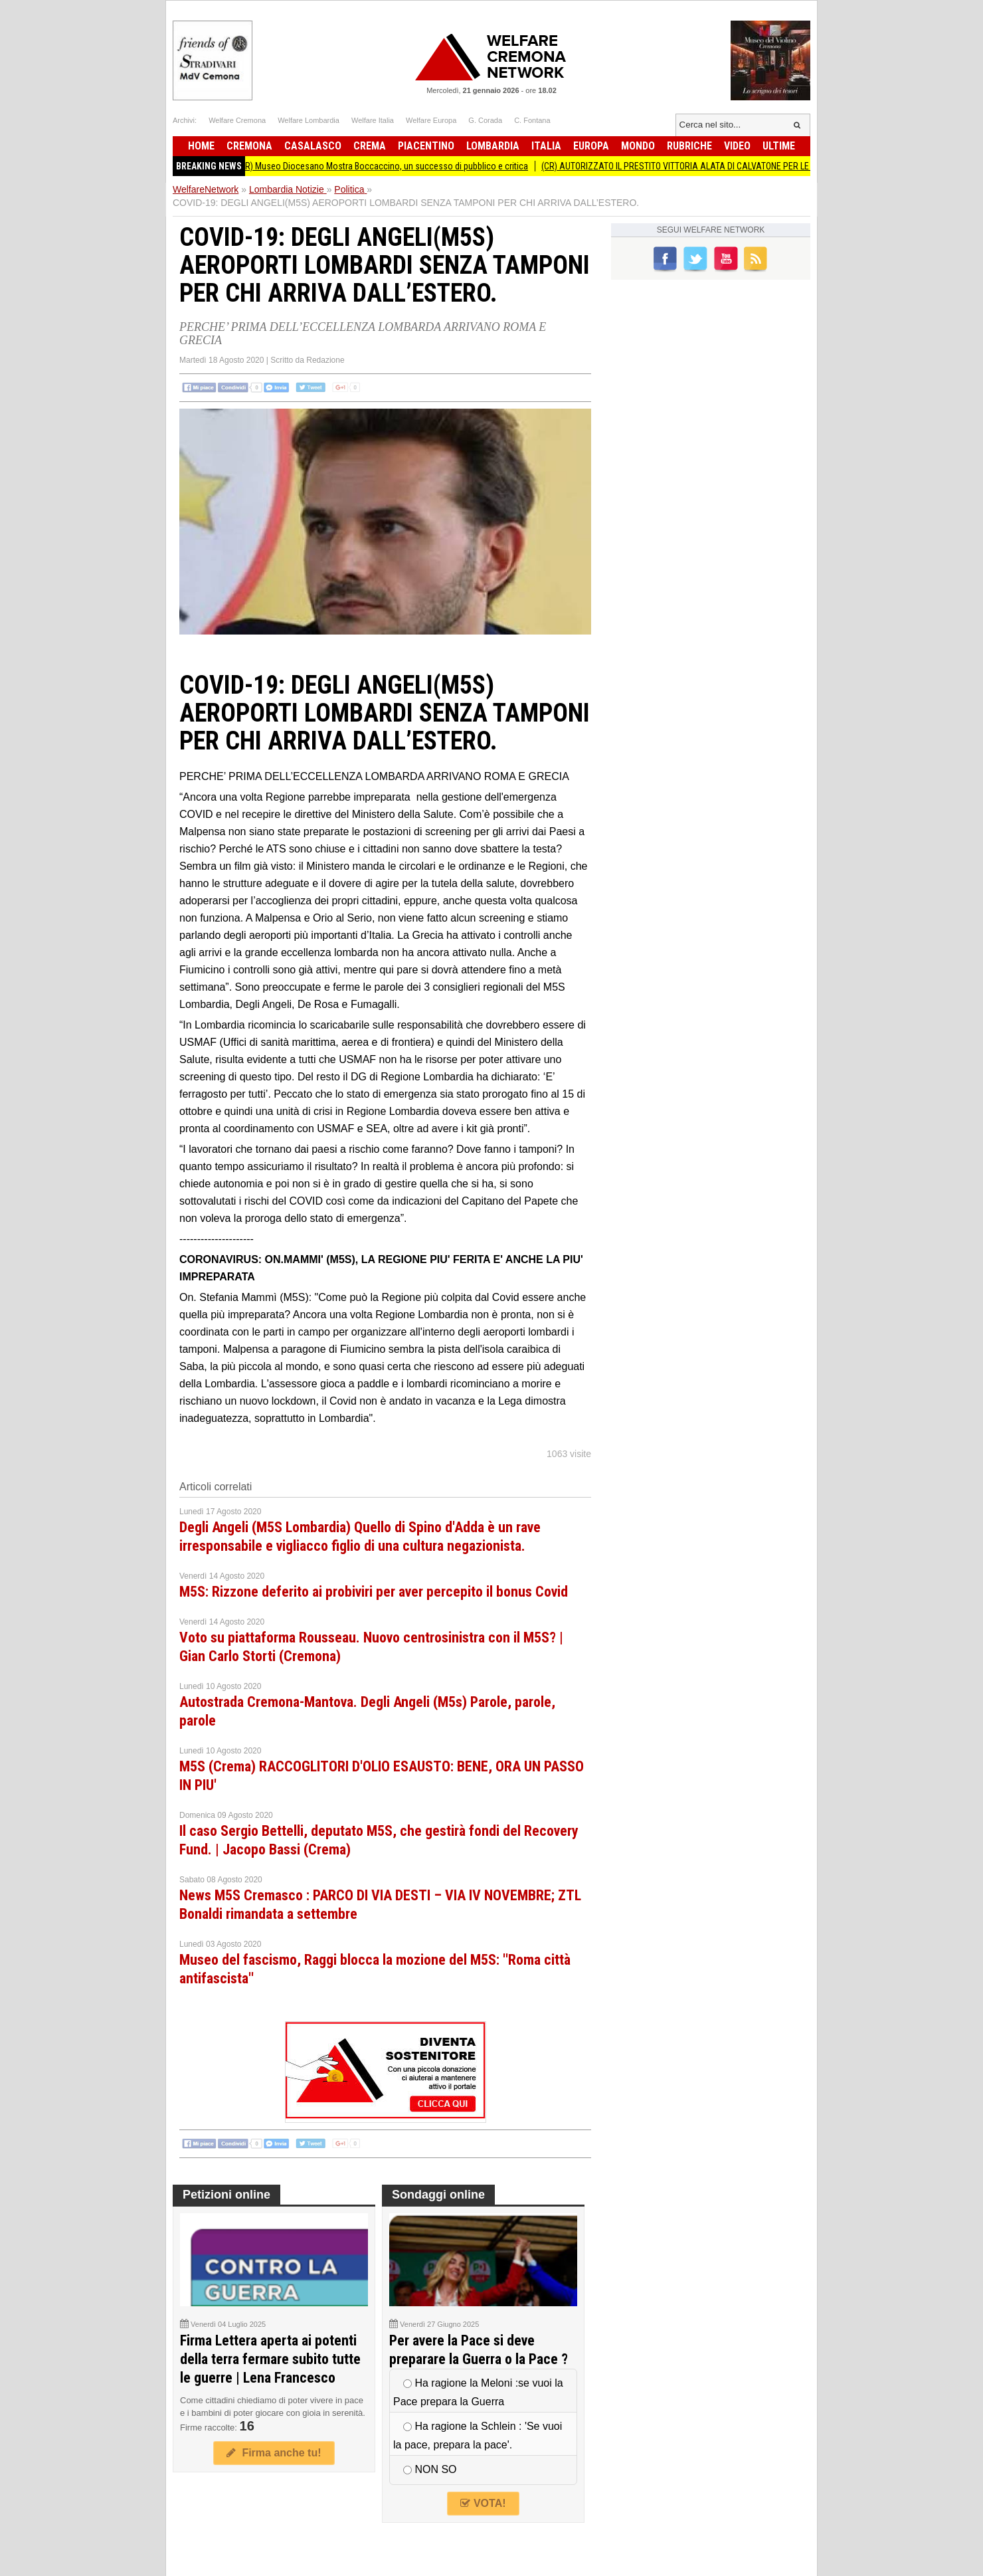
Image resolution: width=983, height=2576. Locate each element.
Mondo (638, 146)
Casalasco (312, 146)
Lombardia (492, 146)
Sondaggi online (438, 2194)
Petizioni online (226, 2194)
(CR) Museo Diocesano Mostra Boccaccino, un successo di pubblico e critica (393, 166)
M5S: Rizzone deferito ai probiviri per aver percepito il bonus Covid (373, 1591)
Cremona (249, 146)
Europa (591, 146)
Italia (546, 146)
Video (737, 146)
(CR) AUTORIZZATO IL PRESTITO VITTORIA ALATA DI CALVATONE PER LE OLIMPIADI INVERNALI (729, 166)
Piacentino (426, 146)
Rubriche (689, 146)
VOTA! (482, 2503)
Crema (369, 146)
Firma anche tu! (273, 2452)
